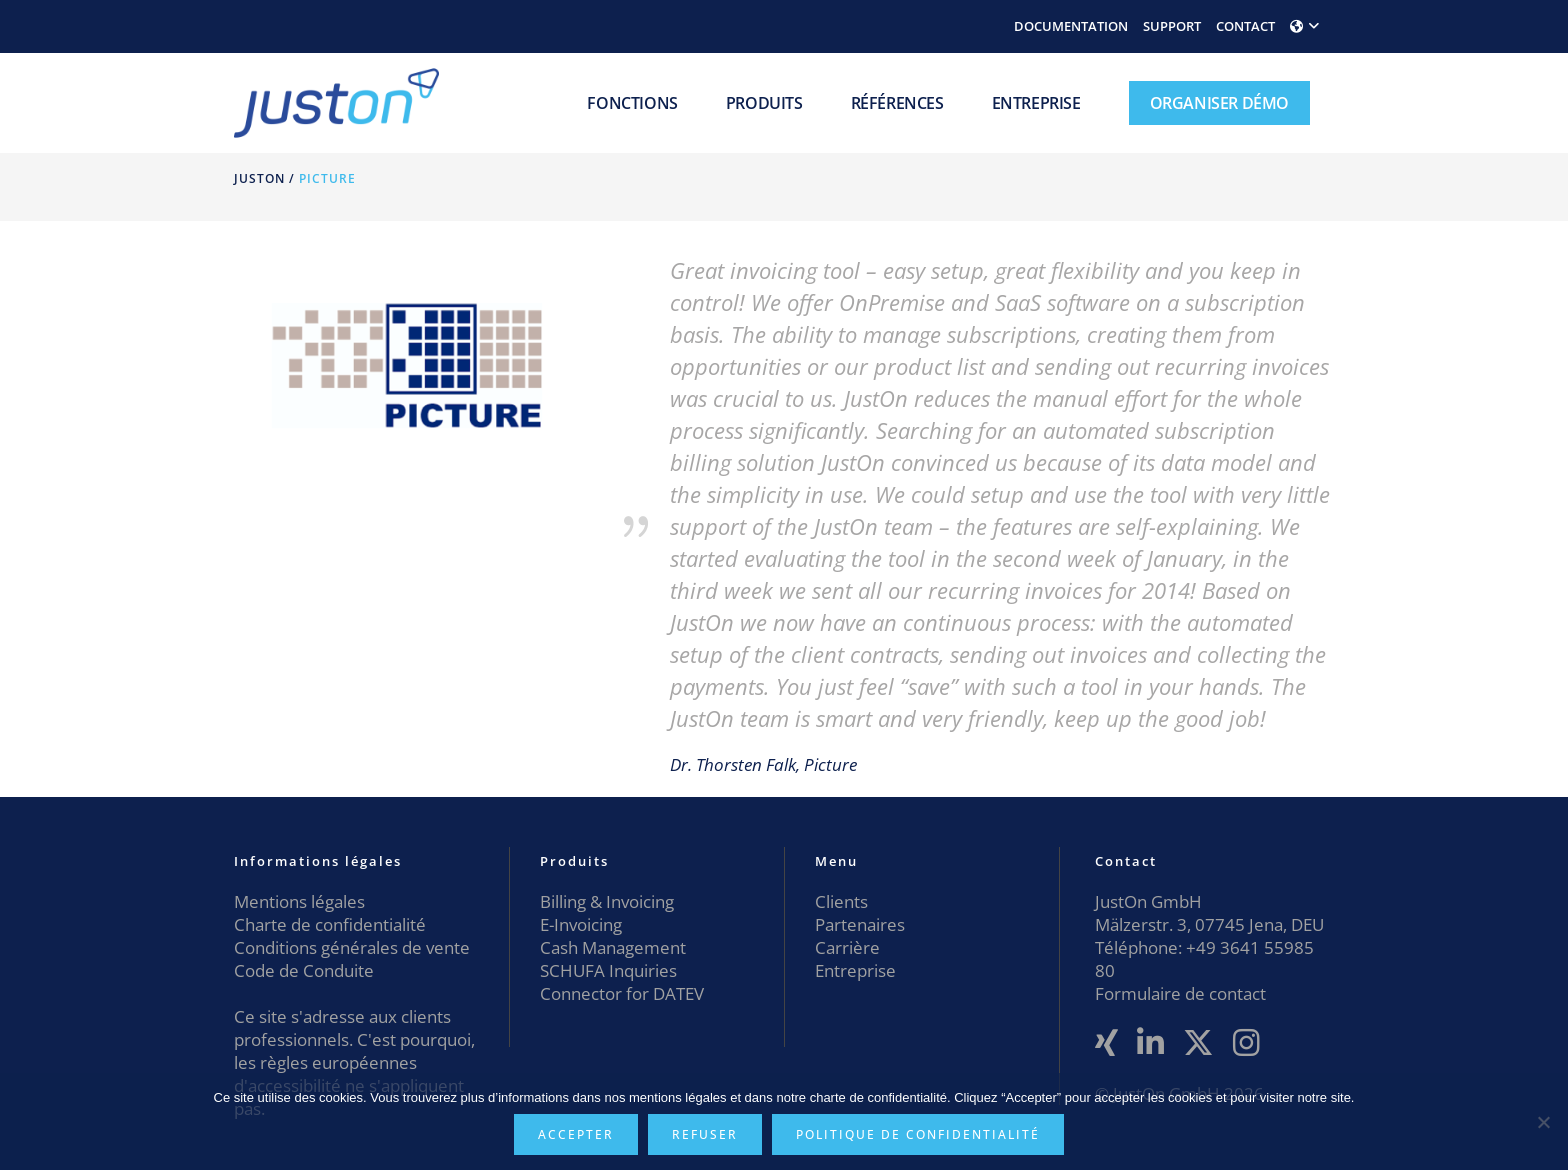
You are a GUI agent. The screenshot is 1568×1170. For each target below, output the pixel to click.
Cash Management (613, 947)
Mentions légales (299, 901)
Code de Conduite (304, 970)
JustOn (259, 178)
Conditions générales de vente (352, 947)
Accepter (576, 1134)
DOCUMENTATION (1071, 26)
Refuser (705, 1134)
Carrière (847, 947)
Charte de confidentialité (330, 924)
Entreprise (855, 970)
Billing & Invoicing (607, 901)
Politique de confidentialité (918, 1134)
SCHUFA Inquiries (608, 970)
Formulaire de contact (1180, 993)
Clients (841, 901)
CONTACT (1245, 26)
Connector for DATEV (622, 993)
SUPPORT (1172, 26)
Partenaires (860, 924)
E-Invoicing (581, 924)
